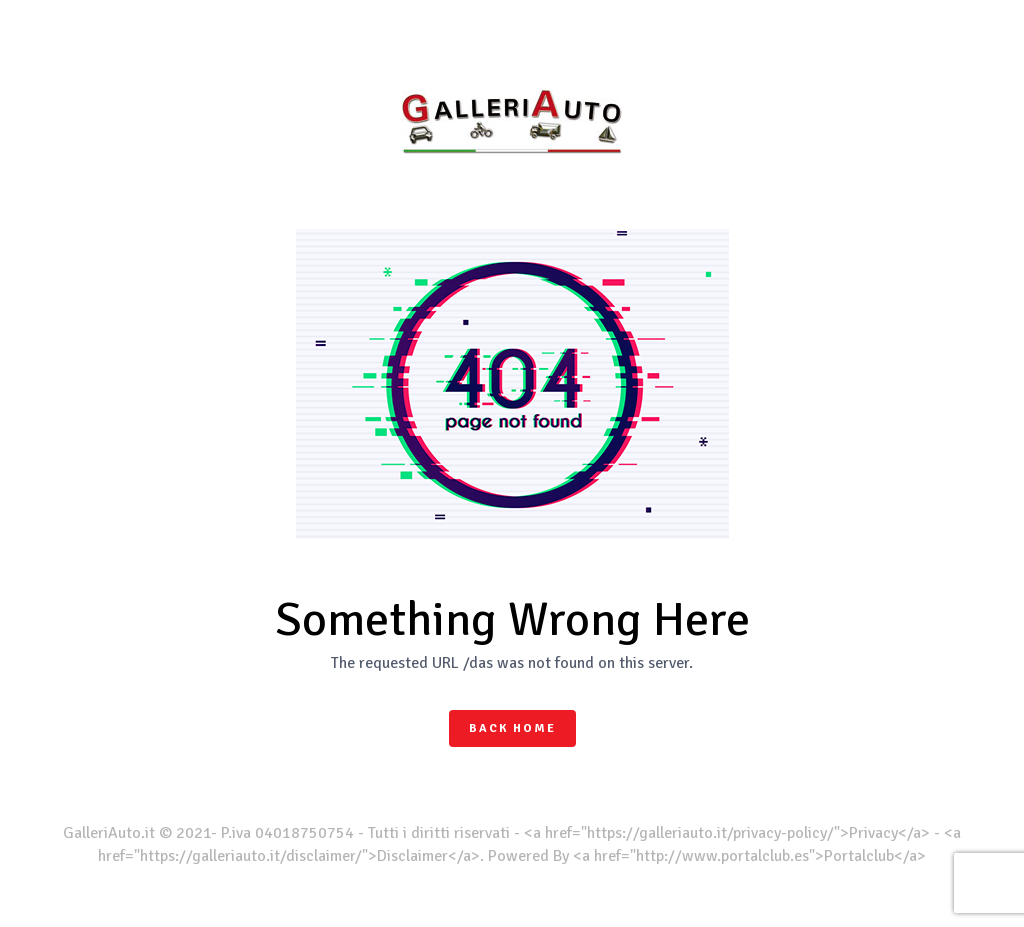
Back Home (512, 728)
